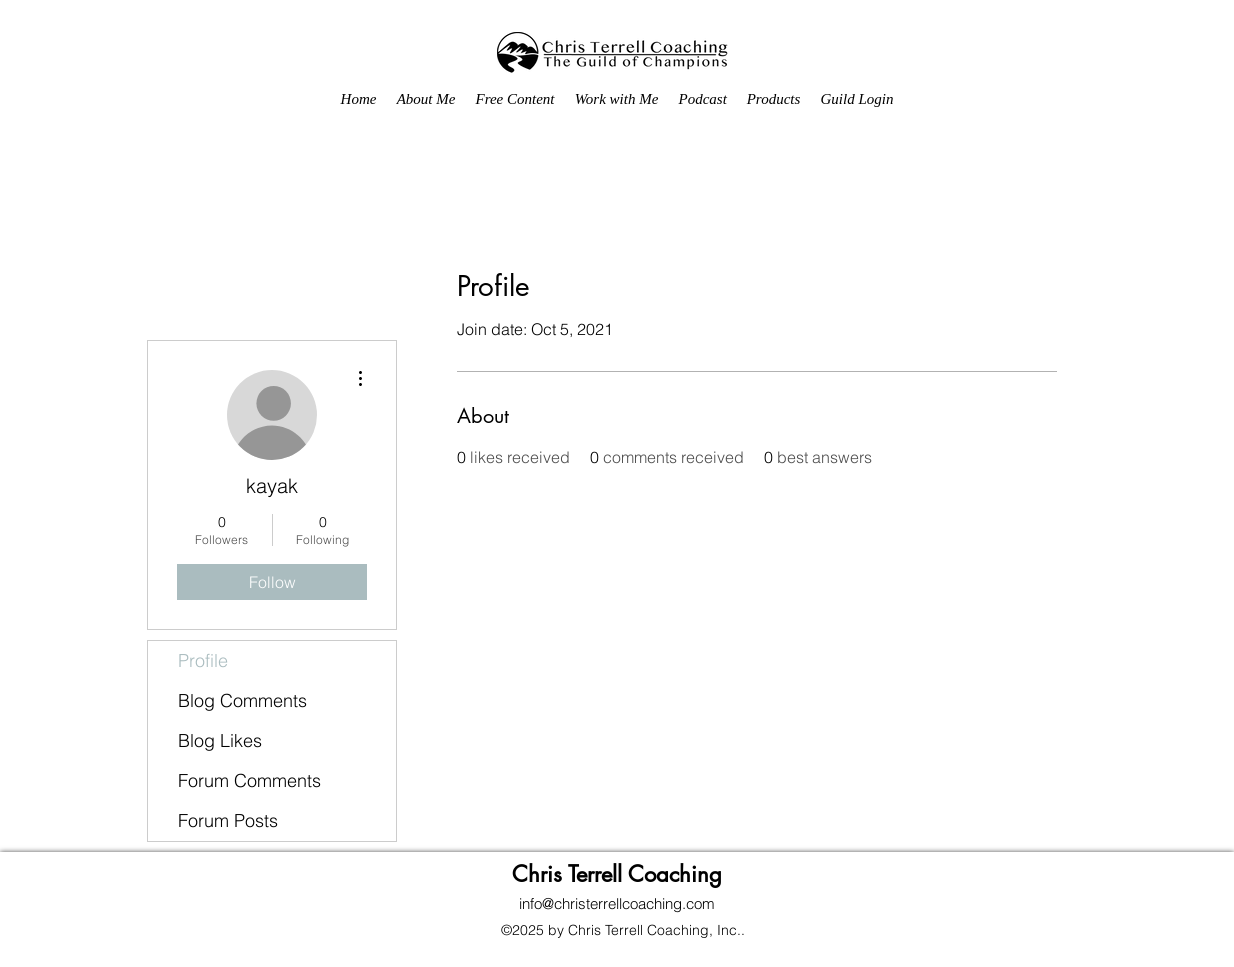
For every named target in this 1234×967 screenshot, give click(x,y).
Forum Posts (228, 820)
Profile (203, 660)
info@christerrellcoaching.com (617, 903)
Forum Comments (249, 780)
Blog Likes (220, 740)
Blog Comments (242, 700)
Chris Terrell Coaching (617, 874)
